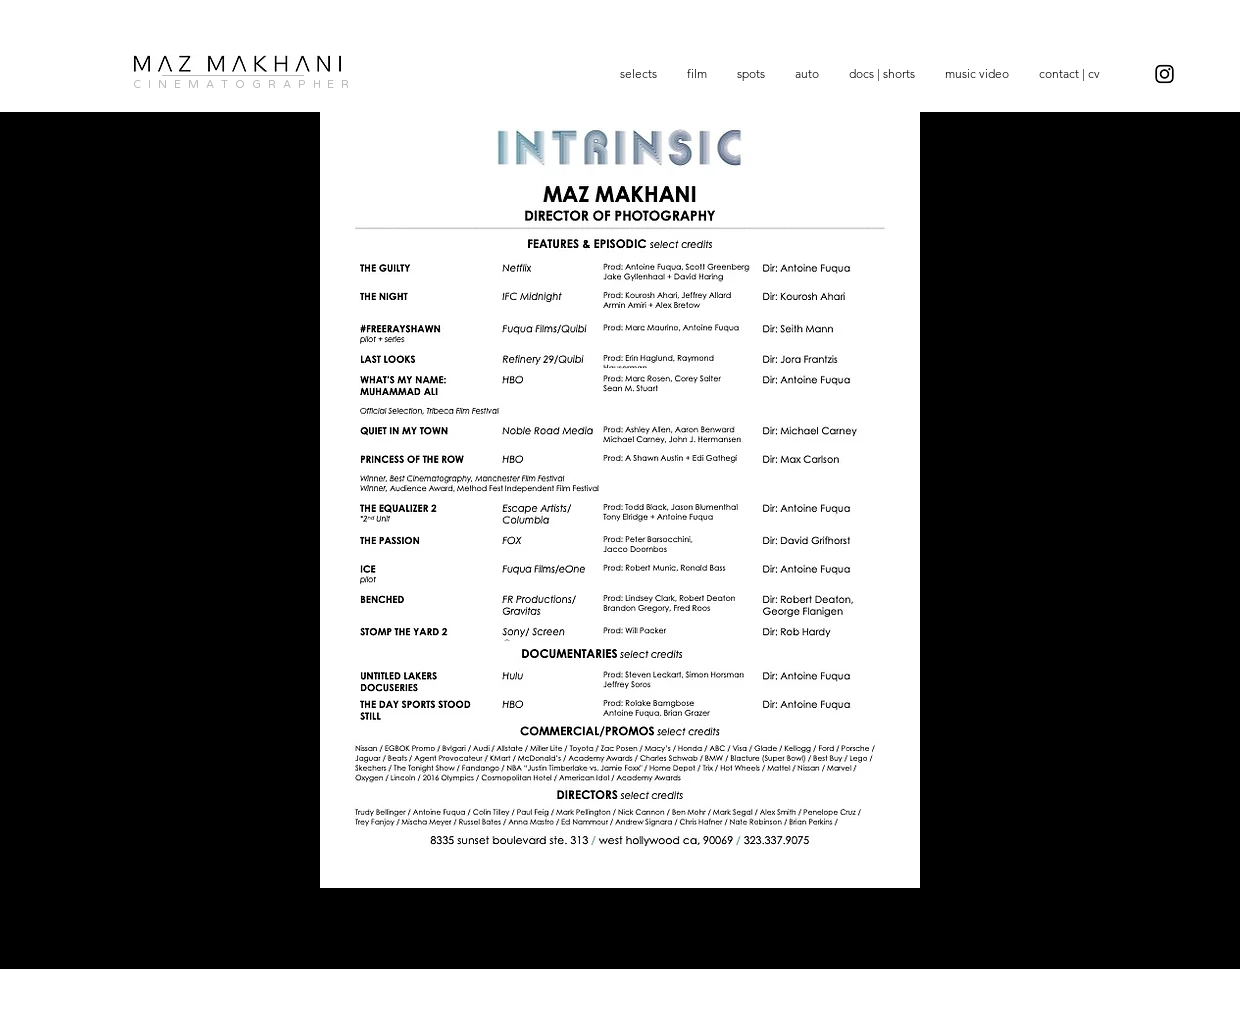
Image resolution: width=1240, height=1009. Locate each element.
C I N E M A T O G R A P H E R (242, 84)
